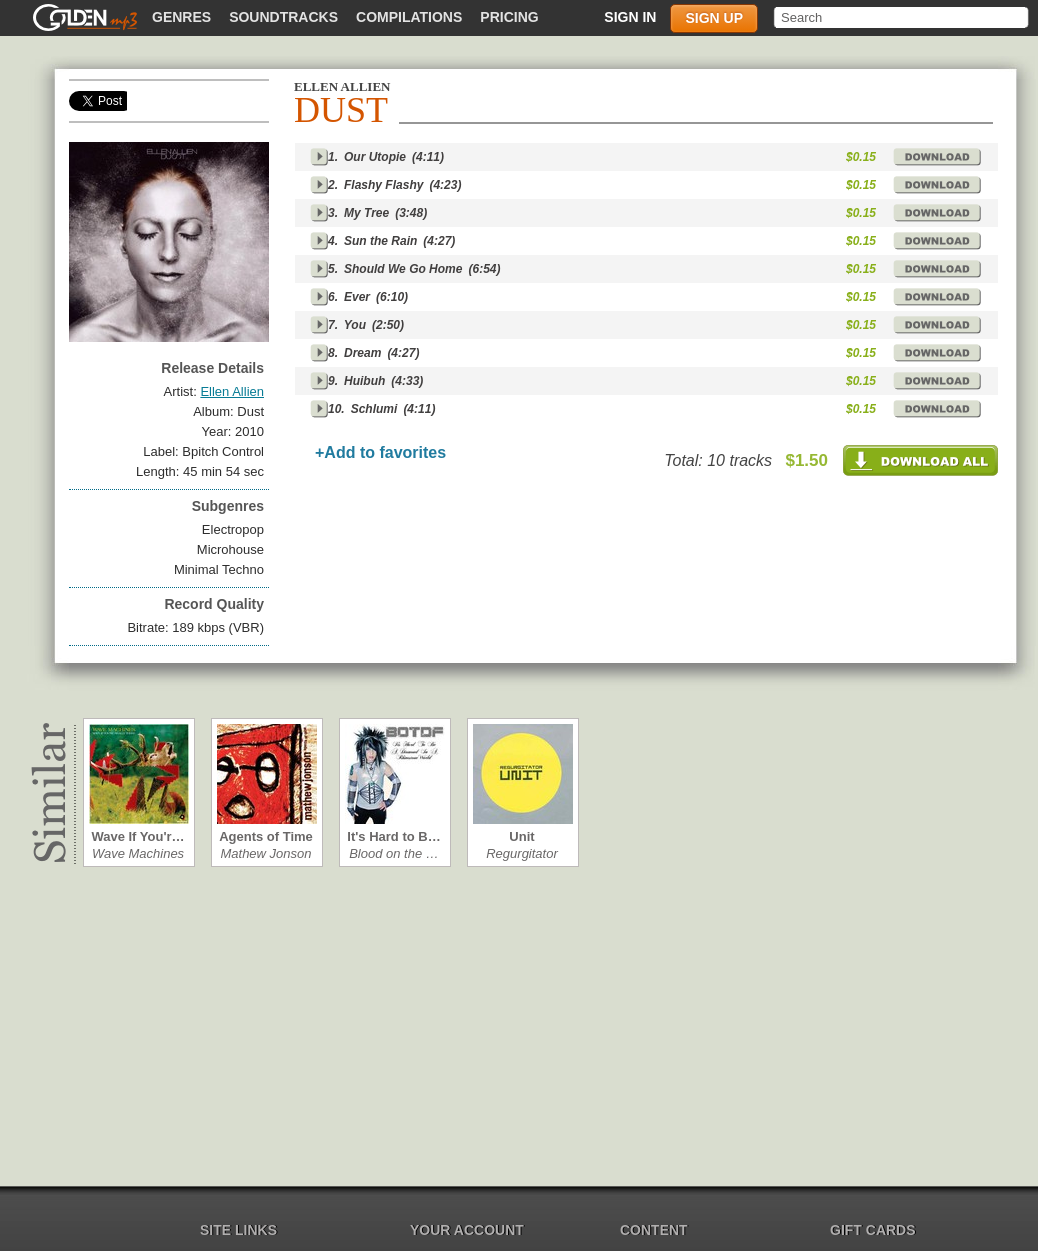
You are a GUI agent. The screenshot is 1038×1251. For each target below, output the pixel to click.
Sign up (714, 18)
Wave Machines (138, 853)
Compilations (409, 17)
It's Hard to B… (393, 836)
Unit (521, 836)
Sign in (630, 17)
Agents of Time (266, 836)
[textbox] (902, 17)
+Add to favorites (380, 452)
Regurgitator (522, 853)
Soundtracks (283, 17)
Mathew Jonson (265, 853)
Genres (181, 17)
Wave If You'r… (137, 836)
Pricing (509, 17)
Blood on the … (394, 853)
